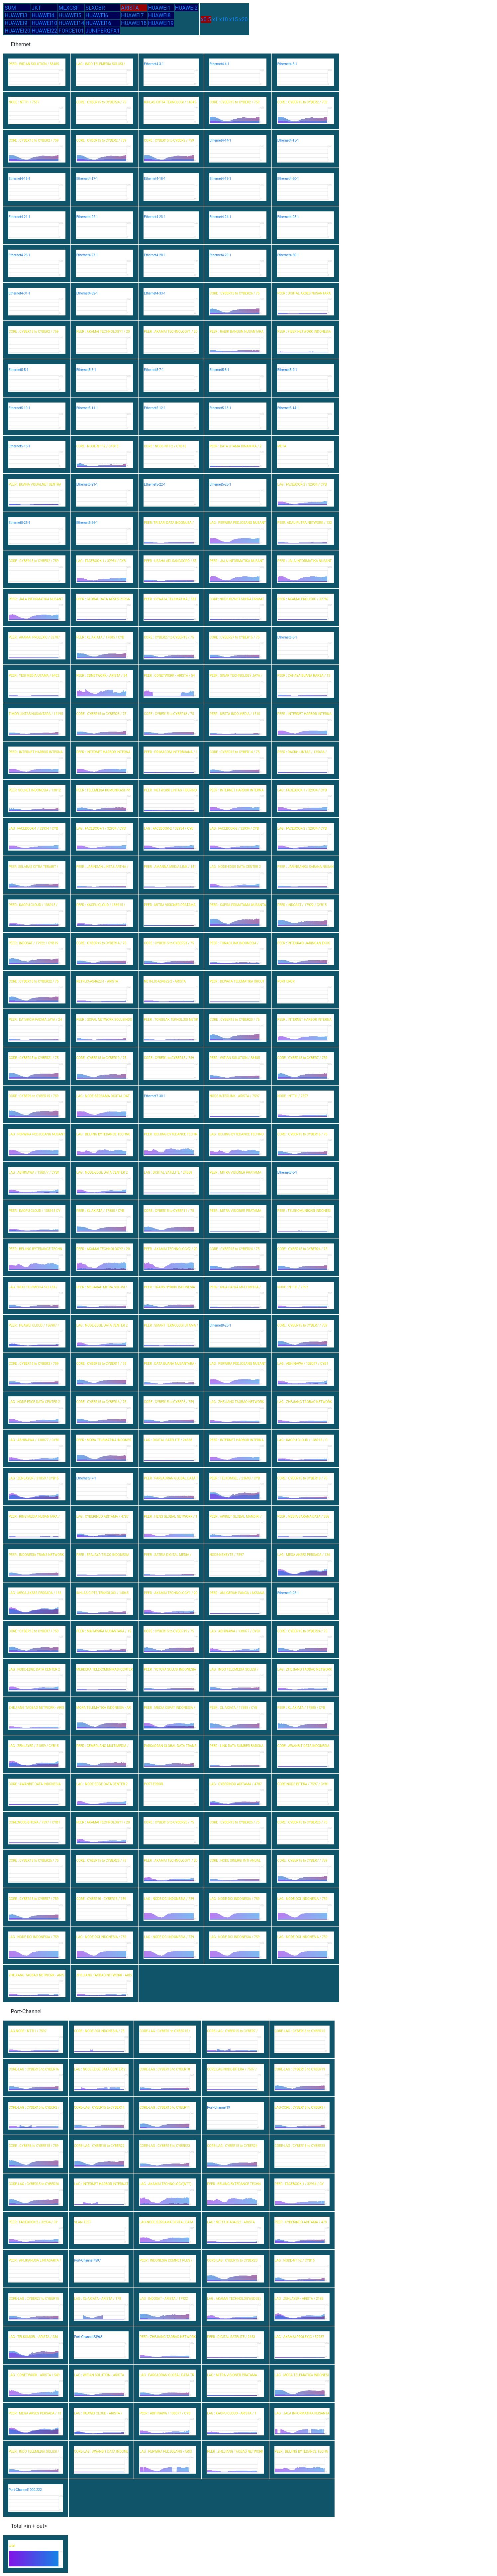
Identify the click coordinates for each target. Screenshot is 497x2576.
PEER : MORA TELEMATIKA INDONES (103, 1440)
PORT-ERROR (153, 1784)
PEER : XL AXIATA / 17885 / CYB (100, 637)
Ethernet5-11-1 (87, 408)
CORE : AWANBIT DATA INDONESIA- (303, 1746)
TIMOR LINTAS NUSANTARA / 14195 (36, 714)
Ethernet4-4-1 (220, 64)
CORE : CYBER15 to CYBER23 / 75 (101, 714)
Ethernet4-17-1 (87, 178)
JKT (36, 8)
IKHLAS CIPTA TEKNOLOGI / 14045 (170, 102)
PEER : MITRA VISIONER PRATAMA (170, 905)
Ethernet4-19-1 (220, 178)
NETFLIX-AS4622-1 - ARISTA (97, 981)
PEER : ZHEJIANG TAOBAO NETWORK (168, 2337)
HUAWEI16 (98, 23)
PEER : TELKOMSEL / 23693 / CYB (235, 1478)
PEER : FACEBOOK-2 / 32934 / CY (33, 2222)
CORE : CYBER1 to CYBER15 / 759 (169, 1058)
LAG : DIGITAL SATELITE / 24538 (168, 1172)
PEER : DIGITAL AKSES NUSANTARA (304, 293)
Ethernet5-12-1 (154, 408)
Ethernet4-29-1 (220, 255)
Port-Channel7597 (87, 2260)
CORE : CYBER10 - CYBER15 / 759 (101, 1899)
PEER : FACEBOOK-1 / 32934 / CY (299, 2184)
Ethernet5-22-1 (154, 484)
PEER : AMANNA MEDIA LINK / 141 (170, 867)
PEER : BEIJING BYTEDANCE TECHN (170, 1134)
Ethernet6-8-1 (287, 637)
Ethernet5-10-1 (19, 408)
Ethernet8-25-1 (220, 1325)
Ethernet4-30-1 (288, 255)
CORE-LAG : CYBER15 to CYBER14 (99, 2107)
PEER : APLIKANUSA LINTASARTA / (35, 2260)
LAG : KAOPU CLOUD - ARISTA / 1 (231, 2413)
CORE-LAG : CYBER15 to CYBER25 (300, 2146)
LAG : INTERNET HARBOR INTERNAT (101, 2184)
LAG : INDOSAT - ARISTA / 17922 (164, 2298)
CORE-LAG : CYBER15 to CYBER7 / (232, 2031)
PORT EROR (286, 981)
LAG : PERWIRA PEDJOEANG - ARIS (166, 2451)
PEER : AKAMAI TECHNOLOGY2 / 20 (103, 1249)
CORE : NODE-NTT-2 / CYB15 (97, 446)
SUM (10, 8)
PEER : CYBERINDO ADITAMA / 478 (301, 2222)
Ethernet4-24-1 (220, 217)
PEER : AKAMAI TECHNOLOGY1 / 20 (103, 331)
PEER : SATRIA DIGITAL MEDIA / (167, 1555)
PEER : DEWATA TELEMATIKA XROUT (237, 981)
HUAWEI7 (132, 15)
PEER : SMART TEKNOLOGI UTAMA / (171, 1325)
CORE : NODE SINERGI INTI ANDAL (235, 1860)
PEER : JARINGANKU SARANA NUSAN (305, 867)
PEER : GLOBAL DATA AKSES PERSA (103, 599)
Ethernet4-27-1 (87, 255)
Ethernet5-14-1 (288, 408)
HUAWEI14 (71, 23)
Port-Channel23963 (88, 2337)
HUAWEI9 (16, 23)
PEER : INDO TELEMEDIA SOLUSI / (34, 2451)
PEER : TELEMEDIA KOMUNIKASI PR (103, 790)
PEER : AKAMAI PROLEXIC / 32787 (303, 599)
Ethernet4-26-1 (19, 255)
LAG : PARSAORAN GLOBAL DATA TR (167, 2375)
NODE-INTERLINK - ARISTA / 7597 (235, 1096)
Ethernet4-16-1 (19, 178)
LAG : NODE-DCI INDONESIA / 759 (169, 1899)
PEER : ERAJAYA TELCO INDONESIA (102, 1555)
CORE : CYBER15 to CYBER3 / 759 (33, 1363)
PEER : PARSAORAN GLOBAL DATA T (171, 1478)
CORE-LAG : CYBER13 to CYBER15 (300, 2031)
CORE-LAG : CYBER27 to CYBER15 (34, 2298)
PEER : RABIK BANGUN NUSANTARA (236, 331)
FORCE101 (71, 31)
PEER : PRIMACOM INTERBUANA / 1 (170, 752)
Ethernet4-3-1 (154, 64)
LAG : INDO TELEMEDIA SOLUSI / (100, 64)
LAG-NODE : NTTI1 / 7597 (28, 2031)
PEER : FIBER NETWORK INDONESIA (304, 331)
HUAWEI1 (159, 8)
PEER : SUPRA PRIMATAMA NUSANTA (238, 905)
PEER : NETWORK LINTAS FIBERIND (170, 790)
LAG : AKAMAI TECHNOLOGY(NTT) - (166, 2184)
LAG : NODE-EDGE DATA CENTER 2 (235, 867)
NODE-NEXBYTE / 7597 (227, 1555)
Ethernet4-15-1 (288, 140)
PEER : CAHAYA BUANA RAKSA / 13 (303, 675)
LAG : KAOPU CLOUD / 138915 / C (302, 1440)
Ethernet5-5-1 (19, 370)
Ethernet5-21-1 (87, 484)
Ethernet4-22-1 (87, 217)
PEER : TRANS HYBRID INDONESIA (169, 1287)
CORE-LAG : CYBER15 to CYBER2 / (34, 2107)
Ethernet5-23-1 (220, 484)
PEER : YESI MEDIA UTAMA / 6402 (34, 675)
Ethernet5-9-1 (287, 370)
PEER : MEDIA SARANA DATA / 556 (303, 1516)
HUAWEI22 (44, 31)
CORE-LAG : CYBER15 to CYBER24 (232, 2146)
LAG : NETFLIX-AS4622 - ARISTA (231, 2222)
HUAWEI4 (43, 15)
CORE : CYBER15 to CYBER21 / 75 (33, 1058)
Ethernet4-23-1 (154, 217)
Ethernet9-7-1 (86, 1478)
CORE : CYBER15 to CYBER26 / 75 (234, 293)
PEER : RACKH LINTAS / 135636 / (302, 752)
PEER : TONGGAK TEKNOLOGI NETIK (171, 1019)
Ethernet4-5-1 (287, 64)
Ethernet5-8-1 (220, 370)
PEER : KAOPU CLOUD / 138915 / (33, 905)
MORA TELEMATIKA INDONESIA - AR (103, 1707)
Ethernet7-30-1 (154, 1096)
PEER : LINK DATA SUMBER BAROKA (236, 1746)
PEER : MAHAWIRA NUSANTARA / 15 (103, 1631)
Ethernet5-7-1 (154, 370)
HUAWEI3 (16, 15)
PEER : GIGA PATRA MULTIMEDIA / (235, 1287)
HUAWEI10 (44, 23)
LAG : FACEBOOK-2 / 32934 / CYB (302, 484)
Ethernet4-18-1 (154, 178)
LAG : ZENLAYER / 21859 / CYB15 (34, 1478)
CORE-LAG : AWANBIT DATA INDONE (101, 2451)
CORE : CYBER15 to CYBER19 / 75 (101, 1058)
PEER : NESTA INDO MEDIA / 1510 (235, 714)
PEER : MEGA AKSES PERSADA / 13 (35, 2413)
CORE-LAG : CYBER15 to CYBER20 (232, 2260)
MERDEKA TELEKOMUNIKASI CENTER (104, 1669)
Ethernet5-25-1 (19, 523)
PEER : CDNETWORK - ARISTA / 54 (101, 675)
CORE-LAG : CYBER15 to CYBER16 (34, 2069)
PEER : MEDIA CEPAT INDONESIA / (169, 1707)
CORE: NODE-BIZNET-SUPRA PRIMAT (237, 599)
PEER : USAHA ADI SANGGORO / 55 (170, 561)
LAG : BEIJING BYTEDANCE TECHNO (103, 1134)
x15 (233, 19)
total (12, 2545)
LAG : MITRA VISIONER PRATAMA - (233, 2375)
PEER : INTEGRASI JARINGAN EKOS (303, 943)
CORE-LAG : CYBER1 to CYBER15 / (165, 2031)
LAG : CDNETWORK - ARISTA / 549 (34, 2375)
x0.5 (206, 19)
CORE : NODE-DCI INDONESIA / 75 (99, 2031)
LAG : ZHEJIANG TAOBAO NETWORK (237, 1402)
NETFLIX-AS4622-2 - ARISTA (165, 981)
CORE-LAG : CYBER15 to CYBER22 (99, 2146)
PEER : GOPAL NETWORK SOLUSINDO (104, 1019)
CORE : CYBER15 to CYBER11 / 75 (169, 1211)
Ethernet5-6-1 (86, 370)
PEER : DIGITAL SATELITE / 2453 (231, 2337)
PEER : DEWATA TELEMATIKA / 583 (170, 599)
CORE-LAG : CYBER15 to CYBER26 (34, 2184)
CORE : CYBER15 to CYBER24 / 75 (101, 102)
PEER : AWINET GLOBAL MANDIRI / (236, 1516)
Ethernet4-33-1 (154, 293)
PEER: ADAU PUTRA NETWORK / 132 (304, 523)
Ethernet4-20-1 (288, 178)
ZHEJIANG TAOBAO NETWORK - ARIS (36, 1707)
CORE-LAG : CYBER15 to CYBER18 (165, 2069)
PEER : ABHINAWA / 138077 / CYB (165, 2413)
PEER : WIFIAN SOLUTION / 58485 (34, 64)
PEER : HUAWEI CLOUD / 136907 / (34, 1325)
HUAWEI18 (134, 23)
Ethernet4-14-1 (220, 140)
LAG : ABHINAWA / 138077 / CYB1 (34, 1172)
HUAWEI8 (159, 15)
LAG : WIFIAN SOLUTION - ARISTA (99, 2375)
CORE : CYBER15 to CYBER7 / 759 (302, 1058)
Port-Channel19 (218, 2107)
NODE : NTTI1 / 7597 (24, 102)
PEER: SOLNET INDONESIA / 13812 (35, 790)
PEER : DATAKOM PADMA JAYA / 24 (35, 1019)
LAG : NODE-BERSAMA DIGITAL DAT (103, 1096)
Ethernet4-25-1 (288, 217)
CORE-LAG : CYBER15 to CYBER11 (165, 2107)
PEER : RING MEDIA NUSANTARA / (34, 1516)
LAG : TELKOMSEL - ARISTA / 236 (33, 2337)
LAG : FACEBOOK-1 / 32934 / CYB (101, 561)
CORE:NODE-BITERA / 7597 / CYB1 (303, 1784)
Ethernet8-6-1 (287, 1172)
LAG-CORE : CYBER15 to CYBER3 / (300, 2107)
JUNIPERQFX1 (102, 31)
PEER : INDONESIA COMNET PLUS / (166, 2260)
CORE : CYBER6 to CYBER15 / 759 (33, 1096)
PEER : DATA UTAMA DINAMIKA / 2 (236, 446)
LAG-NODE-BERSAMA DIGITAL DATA (166, 2222)
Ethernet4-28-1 (154, 255)
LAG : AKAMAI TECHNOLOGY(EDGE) (234, 2298)
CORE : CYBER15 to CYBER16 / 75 (302, 1134)
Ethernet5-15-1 (19, 446)
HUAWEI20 (17, 31)
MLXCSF (68, 8)
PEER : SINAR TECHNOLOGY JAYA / (236, 675)
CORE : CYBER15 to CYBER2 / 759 (234, 102)
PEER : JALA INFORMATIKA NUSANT (237, 561)
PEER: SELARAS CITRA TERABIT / (33, 867)
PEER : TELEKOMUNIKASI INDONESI (304, 1211)
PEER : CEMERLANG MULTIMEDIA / (102, 1746)
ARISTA (130, 8)
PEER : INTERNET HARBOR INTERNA (304, 714)
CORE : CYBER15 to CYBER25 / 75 (169, 1822)
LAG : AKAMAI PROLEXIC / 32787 (299, 2337)
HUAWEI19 (160, 23)
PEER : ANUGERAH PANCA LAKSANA (237, 1593)
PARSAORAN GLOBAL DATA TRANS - (171, 1746)
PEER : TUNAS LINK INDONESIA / (234, 943)
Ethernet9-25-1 (288, 1593)
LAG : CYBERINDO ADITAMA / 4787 (102, 1516)
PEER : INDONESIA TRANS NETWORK (36, 1555)
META (281, 446)
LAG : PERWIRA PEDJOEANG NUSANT (238, 523)
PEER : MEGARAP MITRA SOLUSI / (101, 1287)
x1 (215, 19)
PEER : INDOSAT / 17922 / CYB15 (302, 905)
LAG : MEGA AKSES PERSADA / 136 (303, 1555)
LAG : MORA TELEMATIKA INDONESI (302, 2375)
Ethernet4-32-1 (87, 293)
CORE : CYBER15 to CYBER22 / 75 (33, 981)
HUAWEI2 (186, 8)
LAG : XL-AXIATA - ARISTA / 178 (97, 2298)
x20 (243, 19)
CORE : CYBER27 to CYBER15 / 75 (169, 637)
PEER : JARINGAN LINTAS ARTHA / (102, 867)
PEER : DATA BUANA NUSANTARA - (170, 1363)
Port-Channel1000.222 (25, 2490)
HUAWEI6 (96, 15)
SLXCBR (95, 8)
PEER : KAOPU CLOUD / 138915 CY (34, 1211)
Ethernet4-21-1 (19, 217)
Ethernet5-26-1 (87, 523)
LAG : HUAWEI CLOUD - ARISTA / (98, 2413)
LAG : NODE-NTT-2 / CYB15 (295, 2260)
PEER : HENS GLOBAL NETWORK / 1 (170, 1516)
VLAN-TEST (82, 2222)
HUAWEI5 (69, 15)
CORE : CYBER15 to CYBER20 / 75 (234, 1019)
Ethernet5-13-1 (220, 408)
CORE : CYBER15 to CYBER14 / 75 (234, 752)
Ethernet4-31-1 (19, 293)
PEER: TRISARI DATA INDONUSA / (169, 523)
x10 (223, 19)
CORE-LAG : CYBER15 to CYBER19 (300, 2069)
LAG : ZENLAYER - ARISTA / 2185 (299, 2298)
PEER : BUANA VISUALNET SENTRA (35, 484)
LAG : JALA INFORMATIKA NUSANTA (302, 2413)
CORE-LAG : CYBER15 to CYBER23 (165, 2146)
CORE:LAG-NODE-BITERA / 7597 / (232, 2069)
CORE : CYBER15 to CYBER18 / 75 (169, 714)
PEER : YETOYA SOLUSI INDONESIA (170, 1669)
